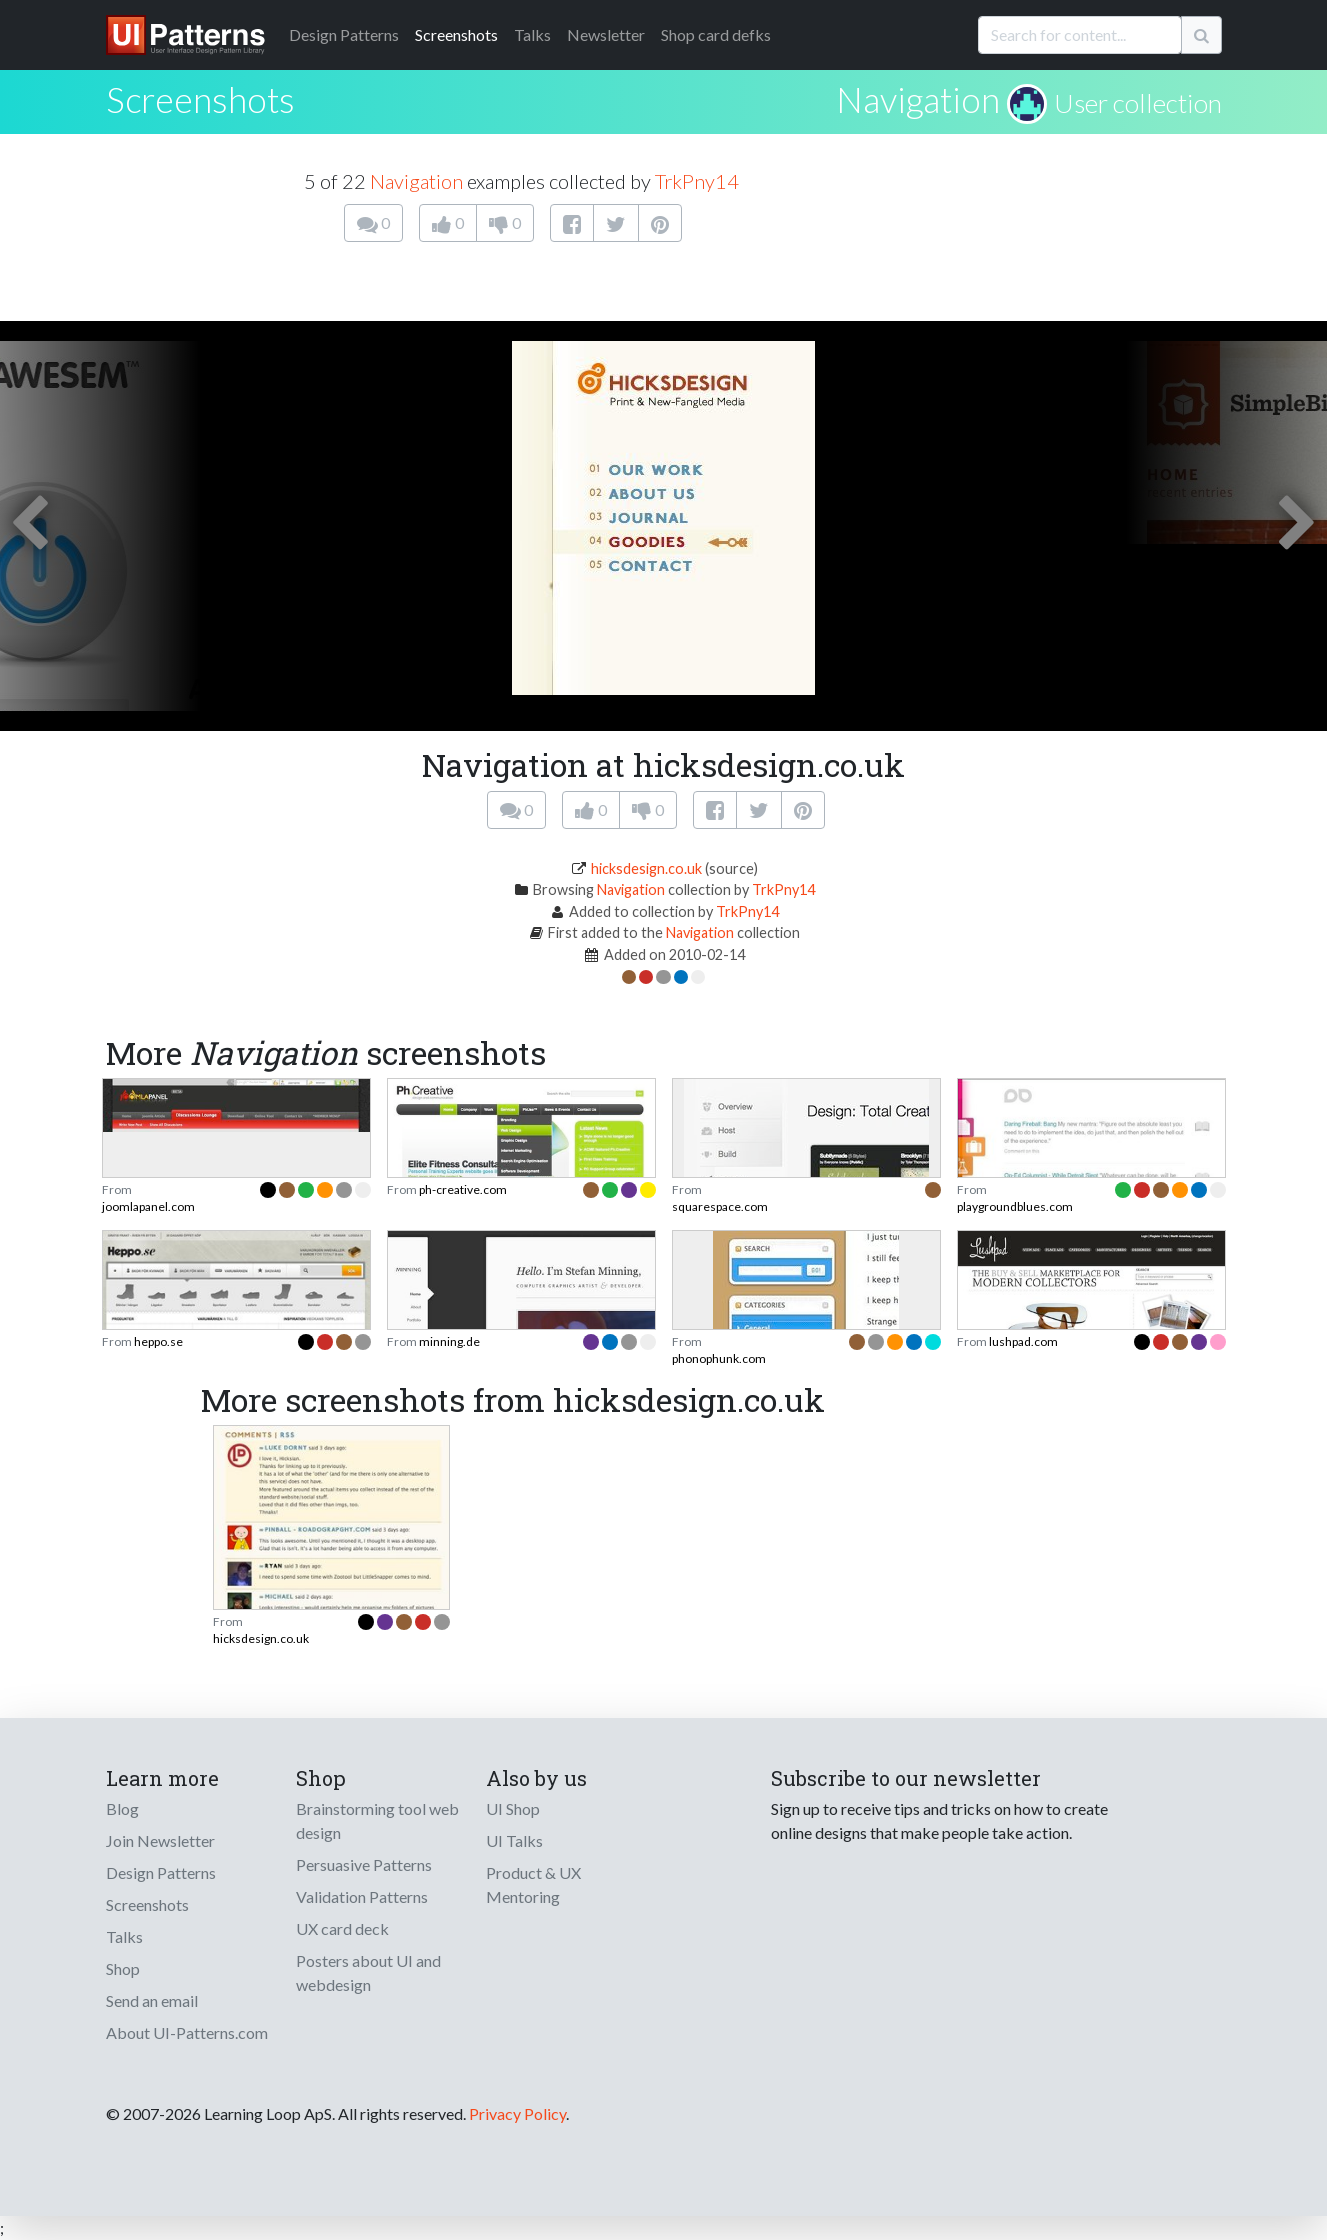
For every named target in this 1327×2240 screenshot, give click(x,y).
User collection (1138, 103)
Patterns (344, 34)
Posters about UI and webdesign (368, 1972)
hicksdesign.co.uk (646, 868)
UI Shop (513, 1808)
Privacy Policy (517, 2113)
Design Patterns (161, 1872)
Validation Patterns (362, 1896)
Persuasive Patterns (364, 1864)
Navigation (918, 99)
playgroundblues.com (1015, 1206)
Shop (123, 1968)
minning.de (449, 1341)
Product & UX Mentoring (533, 1884)
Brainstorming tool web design (377, 1820)
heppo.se (158, 1341)
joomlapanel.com (148, 1206)
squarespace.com (720, 1206)
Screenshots (456, 34)
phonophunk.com (719, 1358)
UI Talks (514, 1840)
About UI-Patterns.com (187, 2032)
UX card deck (342, 1928)
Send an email (152, 2000)
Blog (122, 1808)
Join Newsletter (160, 1840)
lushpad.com (1023, 1341)
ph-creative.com (463, 1189)
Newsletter (606, 34)
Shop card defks (716, 34)
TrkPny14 (697, 181)
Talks (532, 34)
